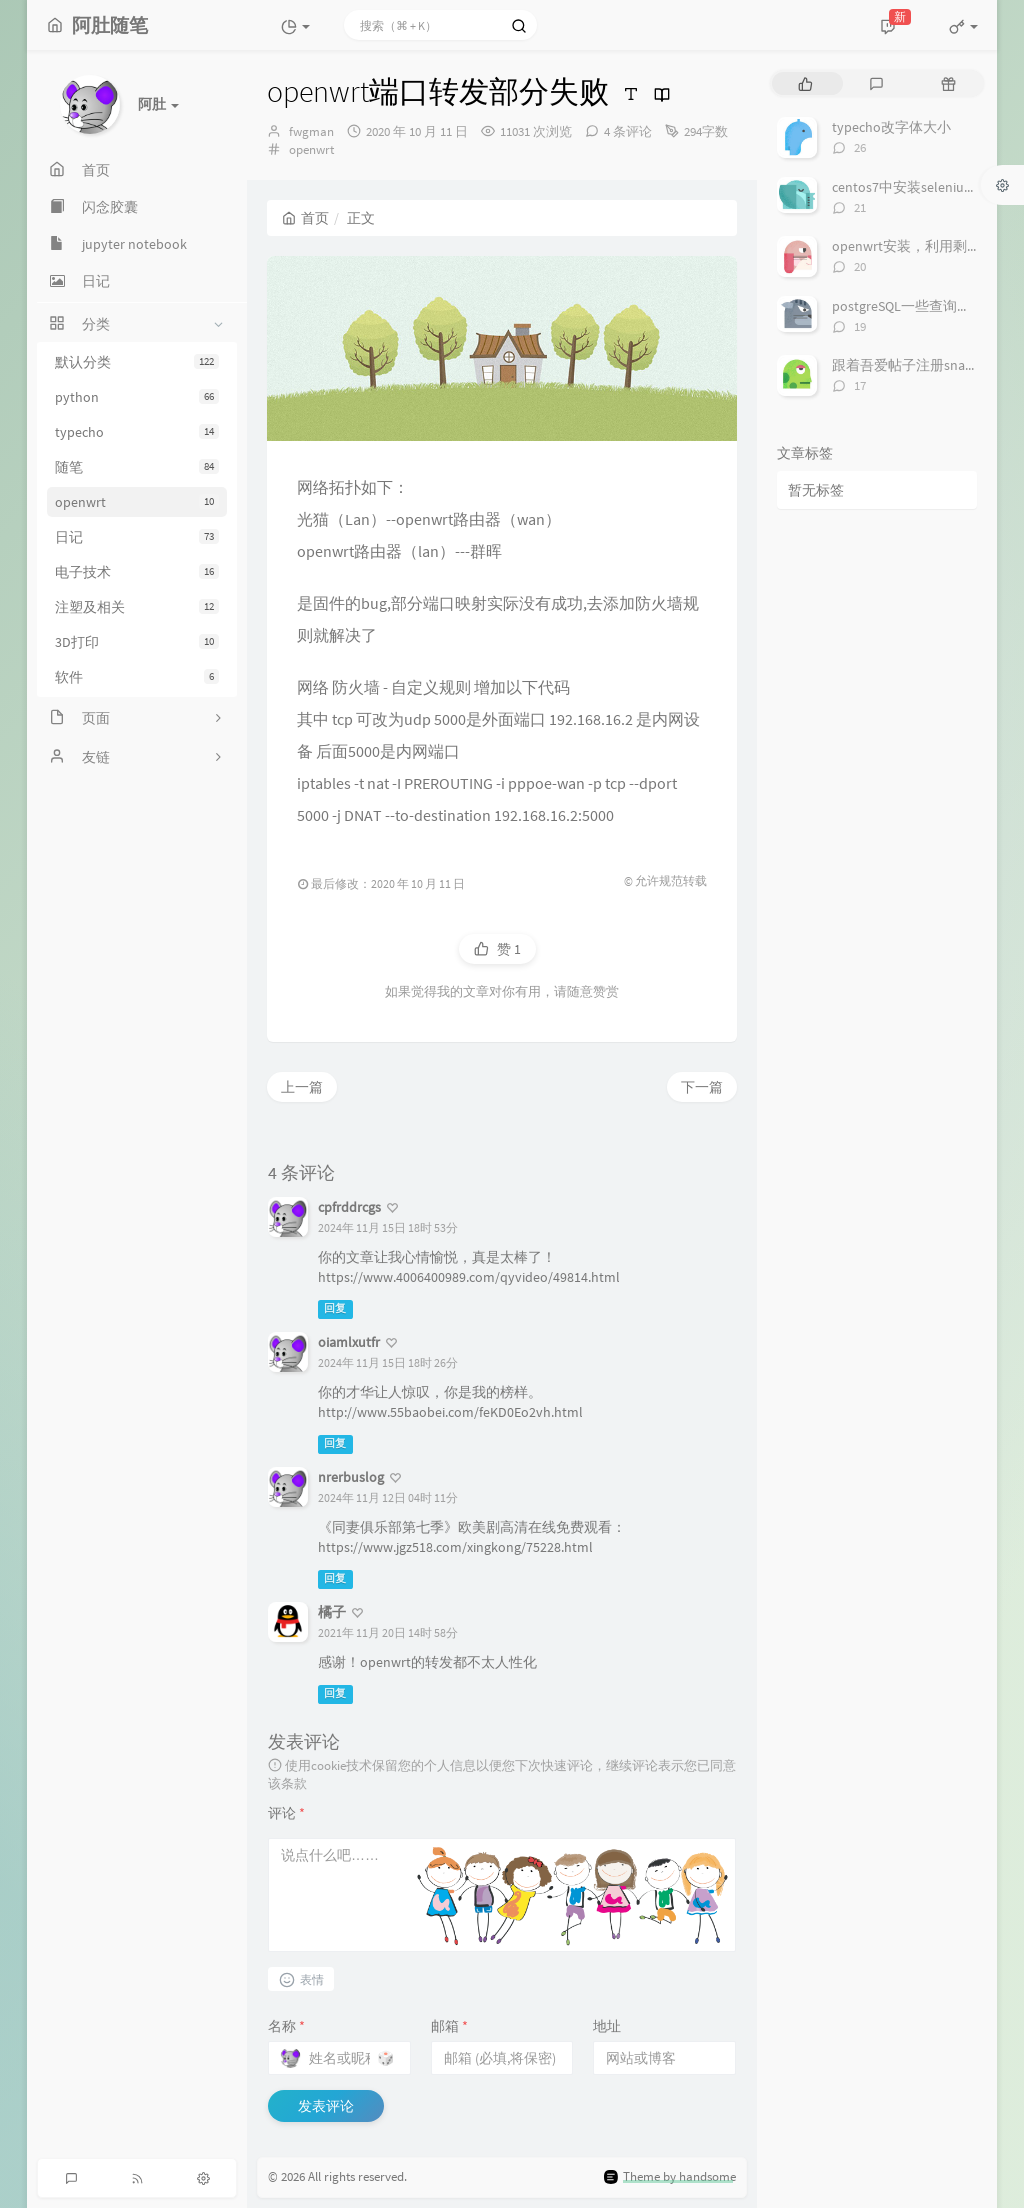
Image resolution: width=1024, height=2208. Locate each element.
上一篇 (302, 1087)
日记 (137, 537)
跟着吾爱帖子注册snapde (910, 365)
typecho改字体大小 (891, 127)
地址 (607, 2026)
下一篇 (702, 1087)
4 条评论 (628, 131)
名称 (286, 2026)
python (137, 397)
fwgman (311, 131)
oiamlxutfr (349, 1342)
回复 (335, 1308)
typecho (137, 432)
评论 (286, 1813)
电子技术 (137, 572)
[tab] (805, 83)
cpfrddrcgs (349, 1207)
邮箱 (449, 2026)
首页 (305, 218)
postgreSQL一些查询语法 (908, 306)
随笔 (137, 467)
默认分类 (137, 362)
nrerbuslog (351, 1477)
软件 (137, 677)
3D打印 (137, 642)
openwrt (137, 502)
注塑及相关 (137, 607)
